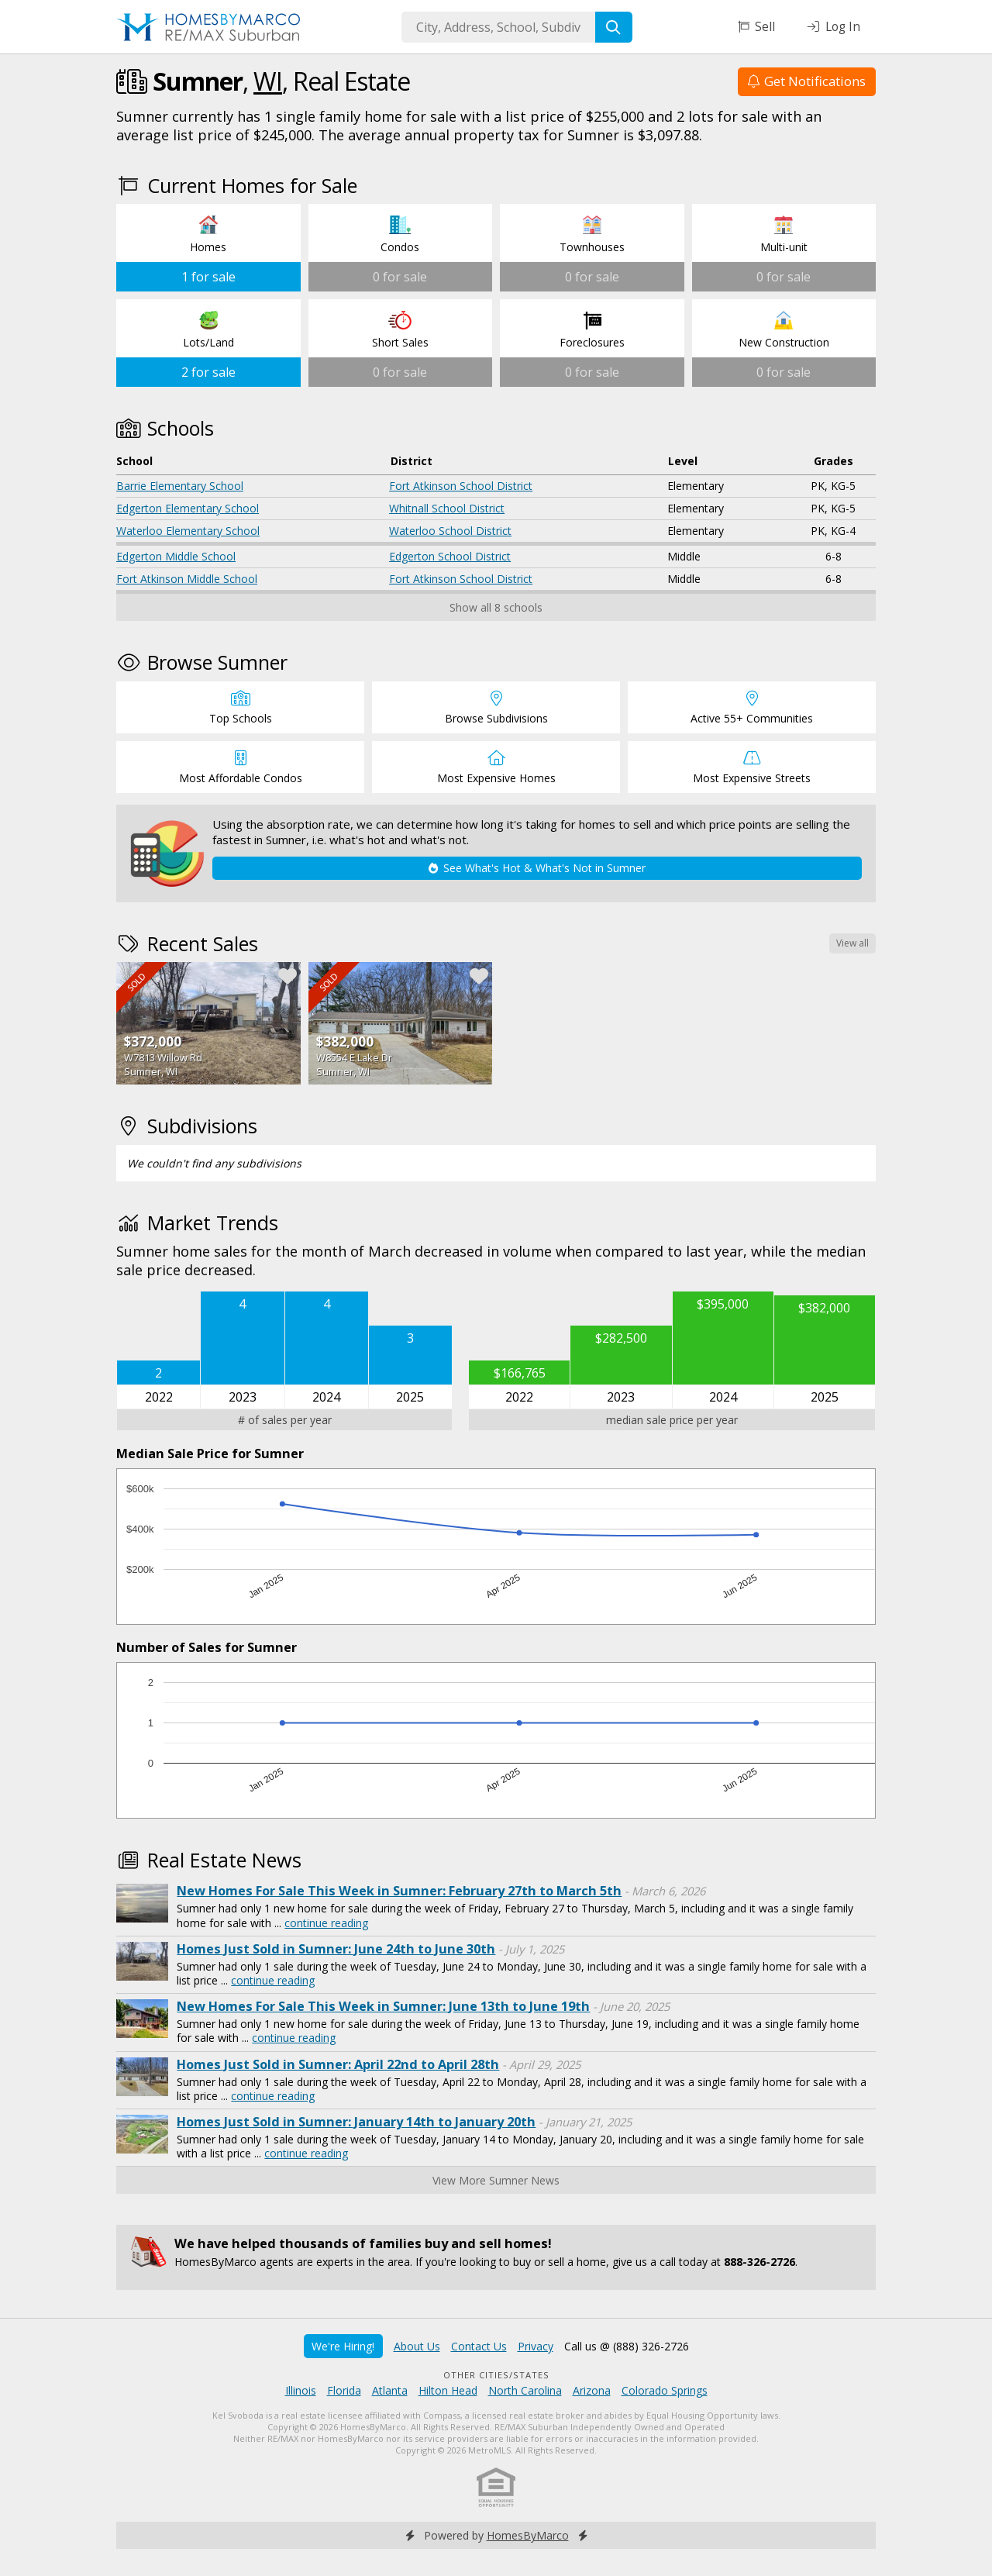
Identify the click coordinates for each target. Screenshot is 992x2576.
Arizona (592, 2390)
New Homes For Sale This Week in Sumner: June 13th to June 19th (383, 2006)
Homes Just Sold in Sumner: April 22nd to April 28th (338, 2064)
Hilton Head (447, 2390)
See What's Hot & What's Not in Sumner (537, 867)
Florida (344, 2390)
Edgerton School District (450, 556)
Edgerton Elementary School (187, 508)
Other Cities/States (496, 2375)
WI (267, 81)
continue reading (326, 1923)
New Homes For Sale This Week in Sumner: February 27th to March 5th (399, 1890)
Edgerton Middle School (176, 556)
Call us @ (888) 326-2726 (626, 2346)
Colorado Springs (665, 2390)
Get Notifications (807, 81)
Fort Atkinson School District (460, 485)
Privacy (535, 2346)
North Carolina (525, 2390)
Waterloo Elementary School (188, 530)
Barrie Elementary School (179, 485)
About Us (417, 2346)
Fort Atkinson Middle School (186, 578)
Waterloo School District (450, 530)
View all (852, 943)
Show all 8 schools (496, 607)
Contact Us (479, 2346)
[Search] (613, 27)
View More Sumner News (496, 2180)
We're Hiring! (343, 2346)
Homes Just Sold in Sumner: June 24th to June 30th (336, 1948)
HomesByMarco (528, 2535)
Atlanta (390, 2390)
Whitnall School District (447, 508)
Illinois (300, 2390)
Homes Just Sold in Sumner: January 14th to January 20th (356, 2121)
